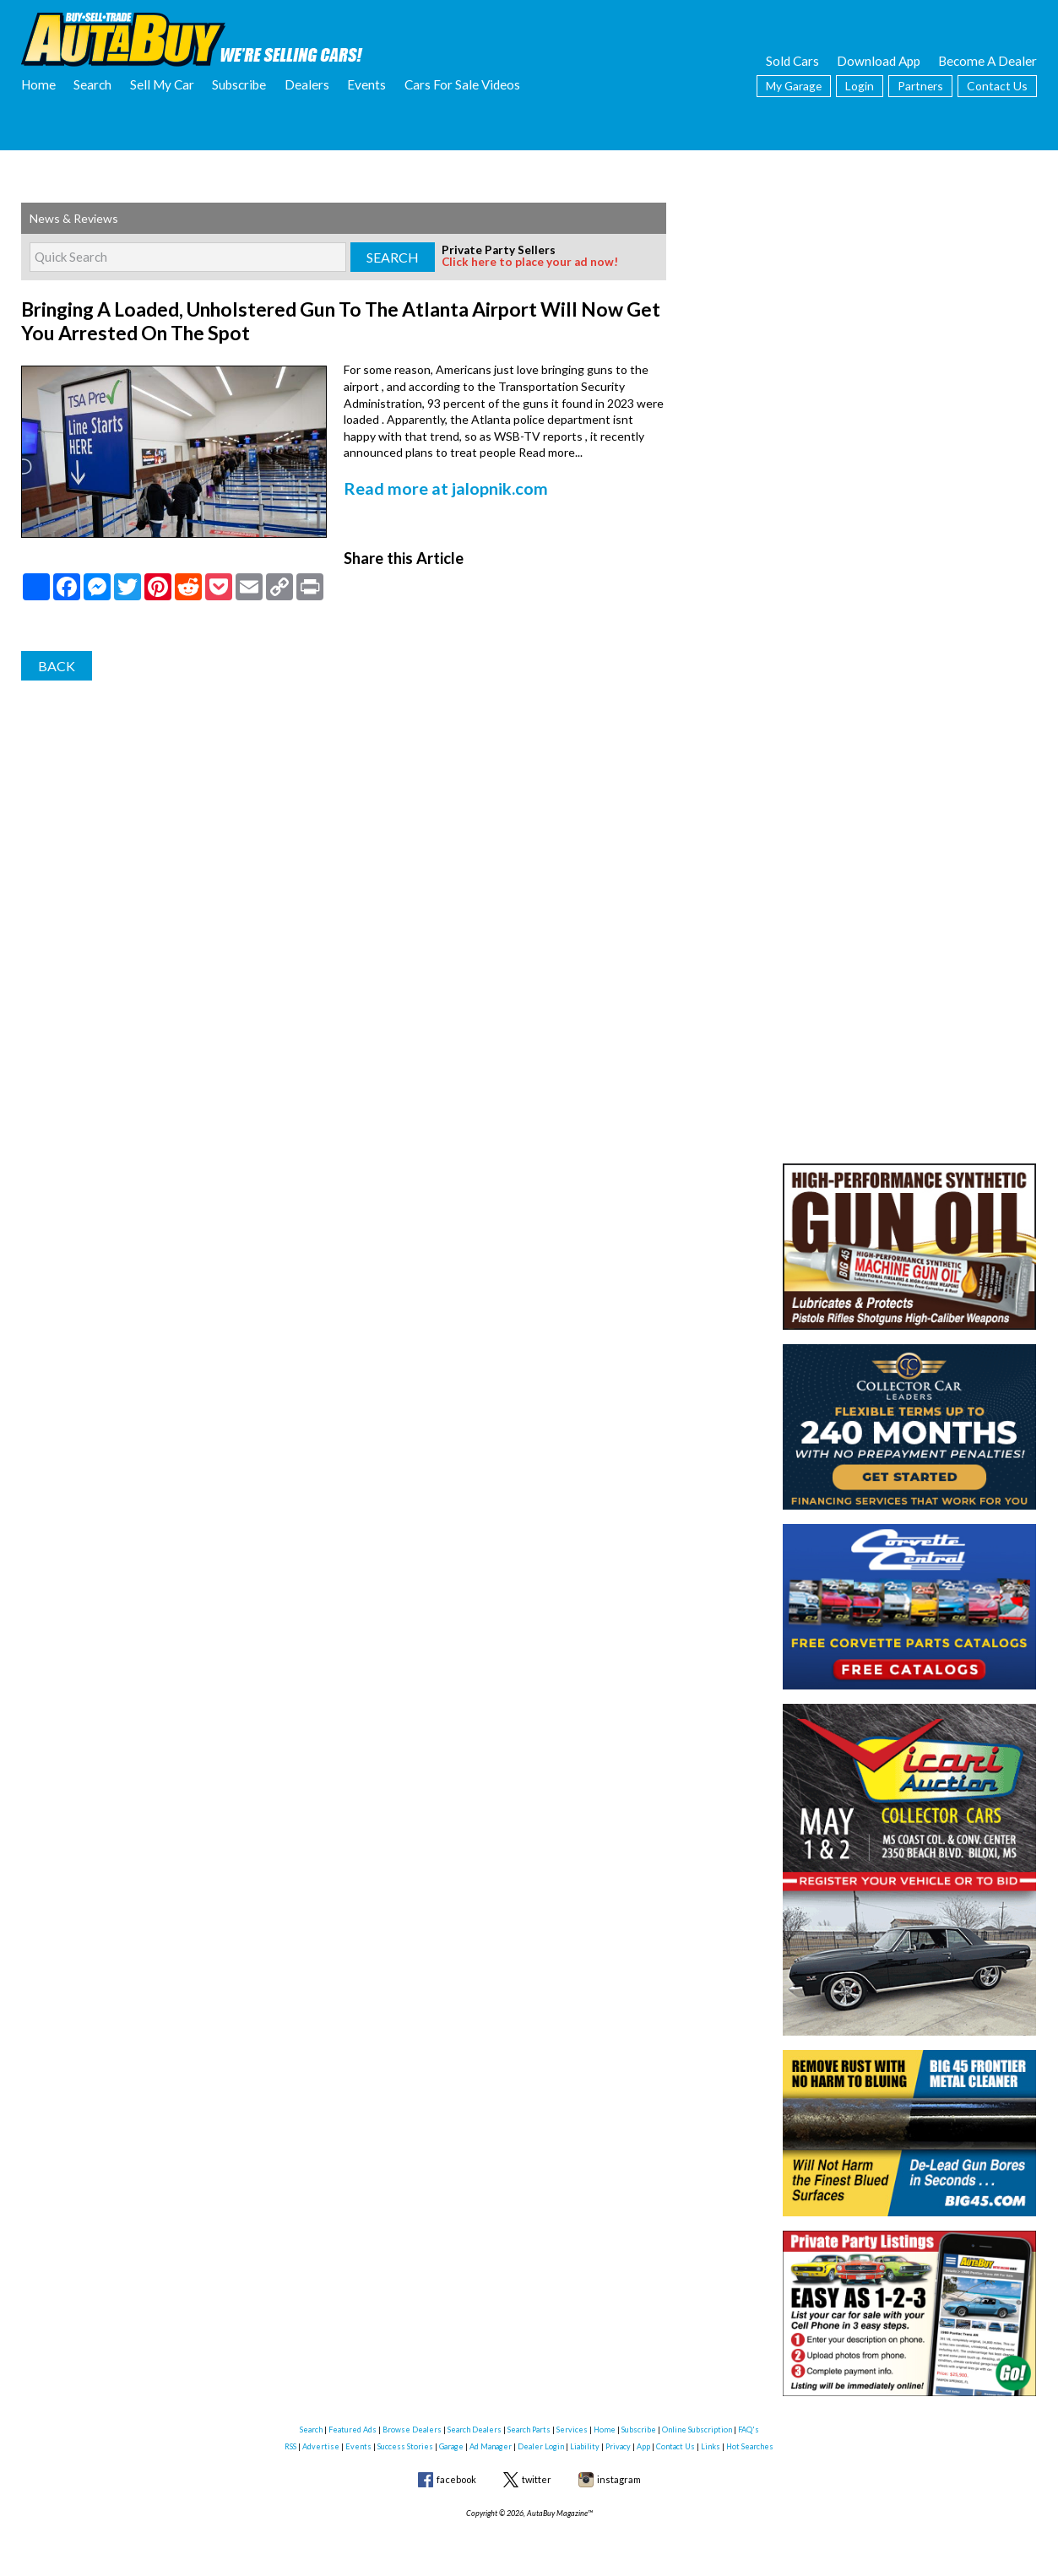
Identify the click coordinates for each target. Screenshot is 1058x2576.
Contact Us (997, 86)
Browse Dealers (412, 2429)
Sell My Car (162, 84)
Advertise (320, 2446)
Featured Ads (352, 2429)
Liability (585, 2446)
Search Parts (529, 2429)
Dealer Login (541, 2446)
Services (572, 2429)
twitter (536, 2479)
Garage (451, 2446)
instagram (619, 2479)
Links (710, 2446)
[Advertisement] (909, 308)
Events (366, 84)
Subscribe (239, 84)
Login (859, 86)
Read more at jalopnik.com (436, 480)
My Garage (794, 86)
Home (38, 84)
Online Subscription (697, 2429)
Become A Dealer (987, 60)
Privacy (618, 2446)
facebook (456, 2479)
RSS (290, 2446)
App (643, 2446)
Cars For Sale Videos (462, 84)
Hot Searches (749, 2446)
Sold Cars (792, 60)
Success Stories (405, 2446)
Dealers (307, 84)
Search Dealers (475, 2429)
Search (92, 84)
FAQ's (748, 2429)
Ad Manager (490, 2446)
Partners (920, 86)
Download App (878, 60)
